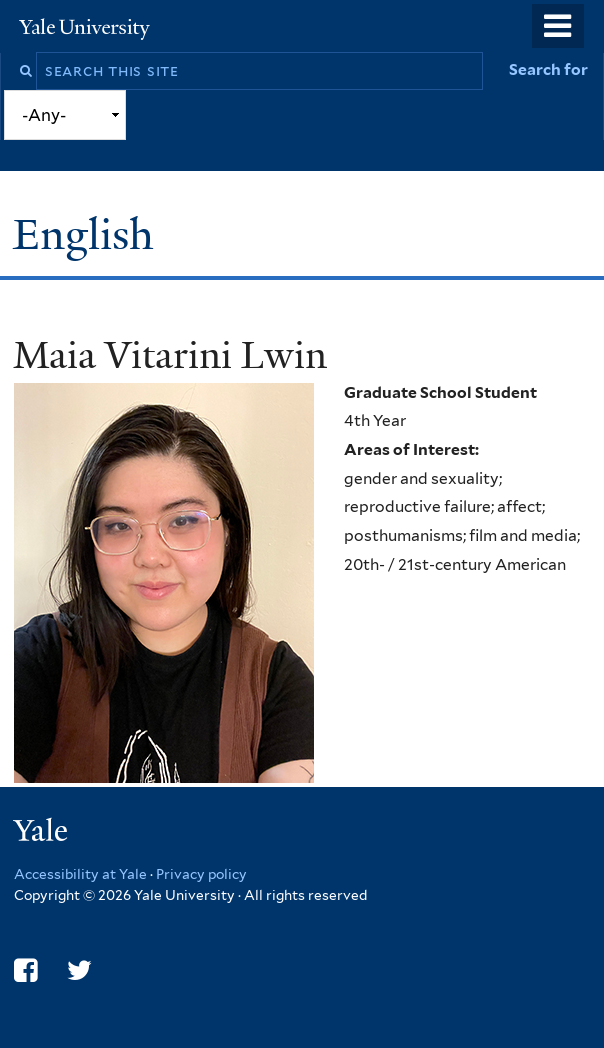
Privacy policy (201, 874)
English (89, 234)
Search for (548, 69)
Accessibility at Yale (80, 874)
